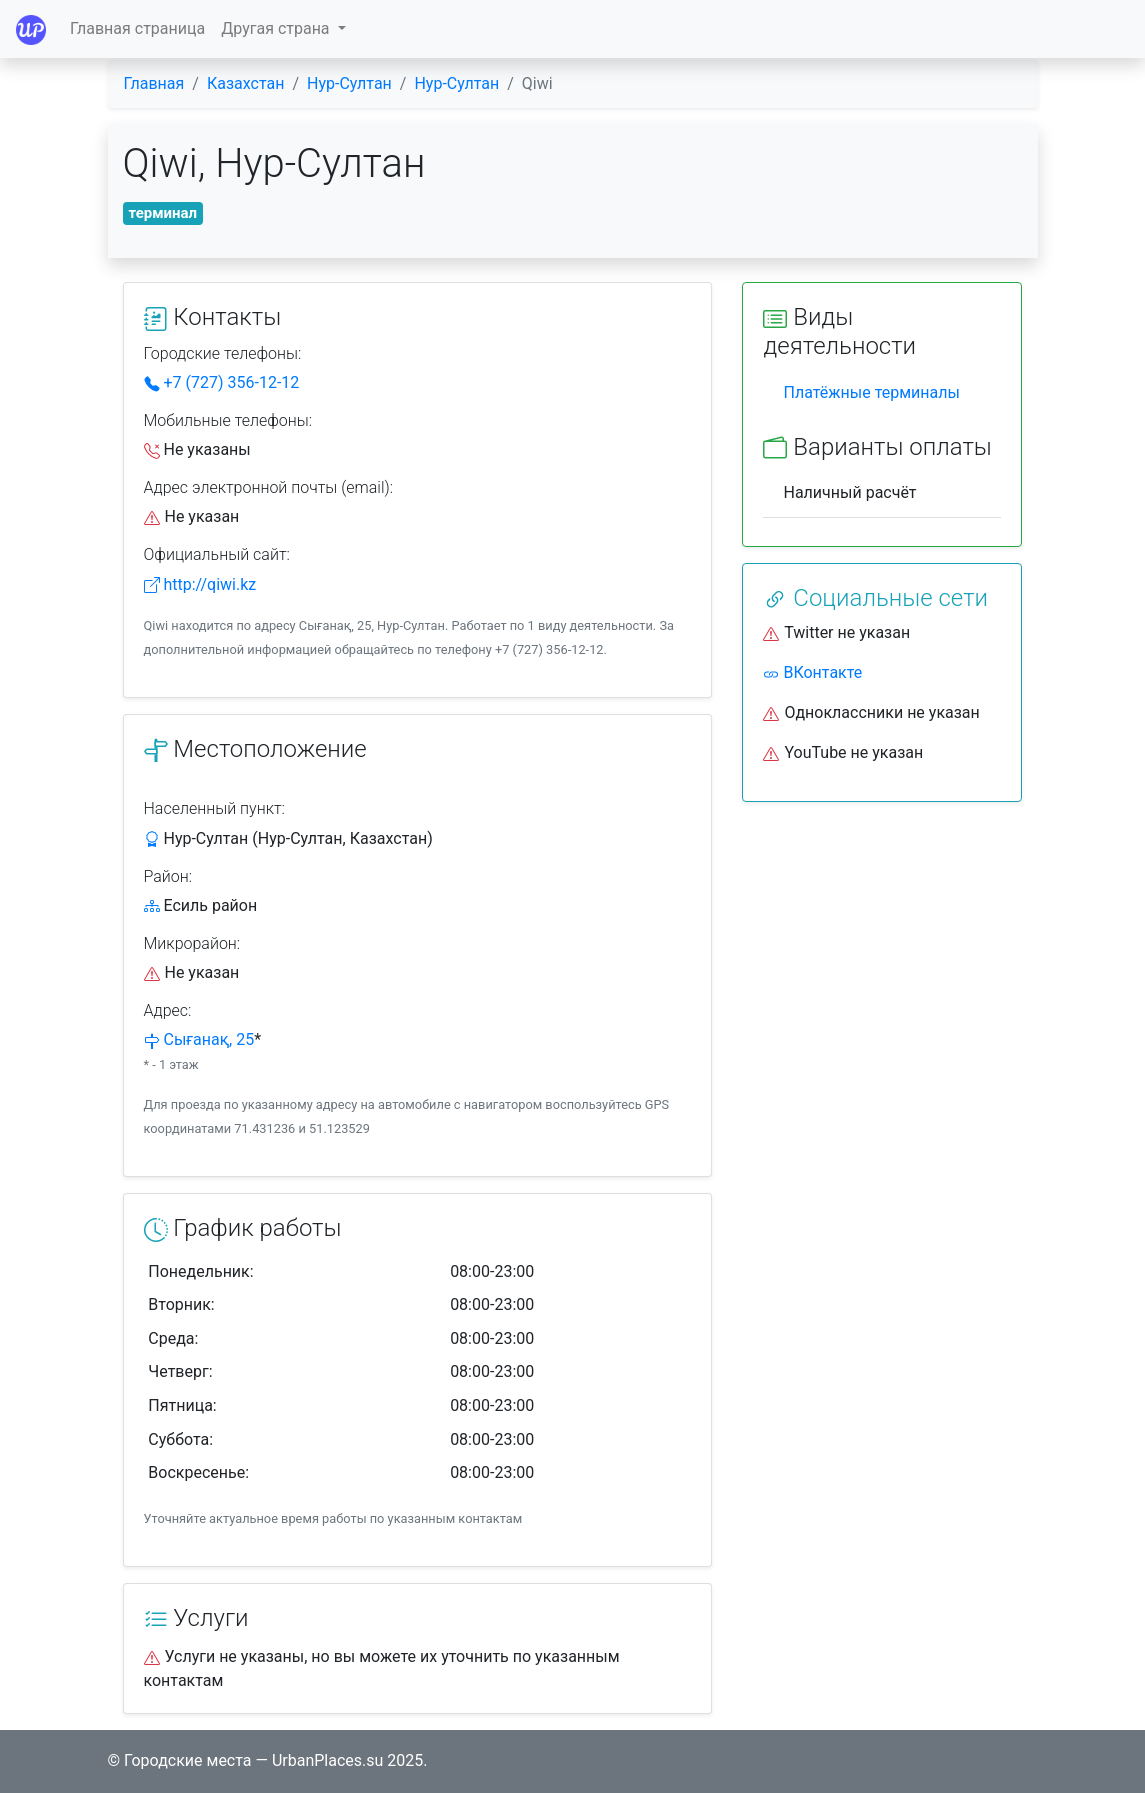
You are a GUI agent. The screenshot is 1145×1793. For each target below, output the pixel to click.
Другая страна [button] (277, 28)
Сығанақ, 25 (208, 1039)
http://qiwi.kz (200, 584)
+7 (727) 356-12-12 (222, 382)
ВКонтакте (812, 672)
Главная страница (137, 28)
